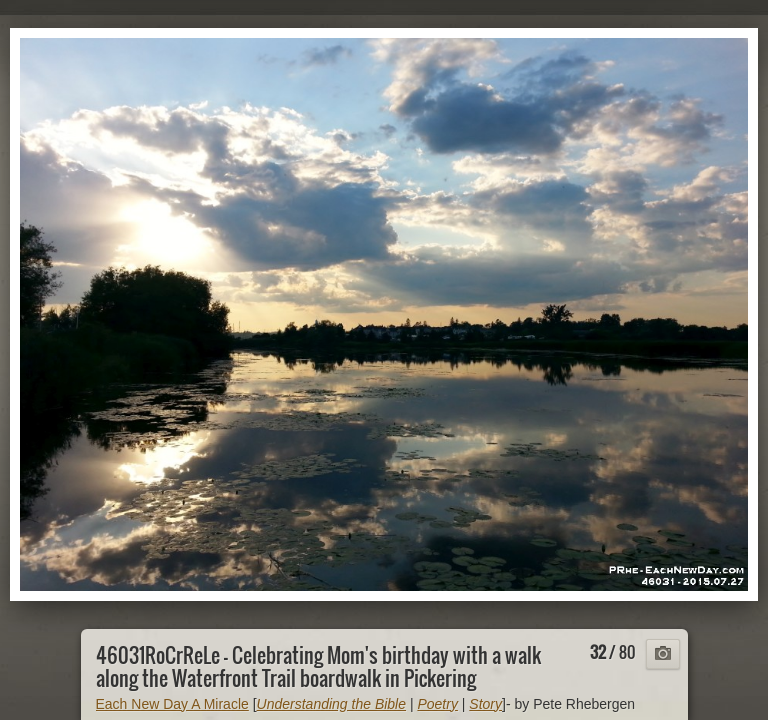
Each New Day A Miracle (172, 704)
